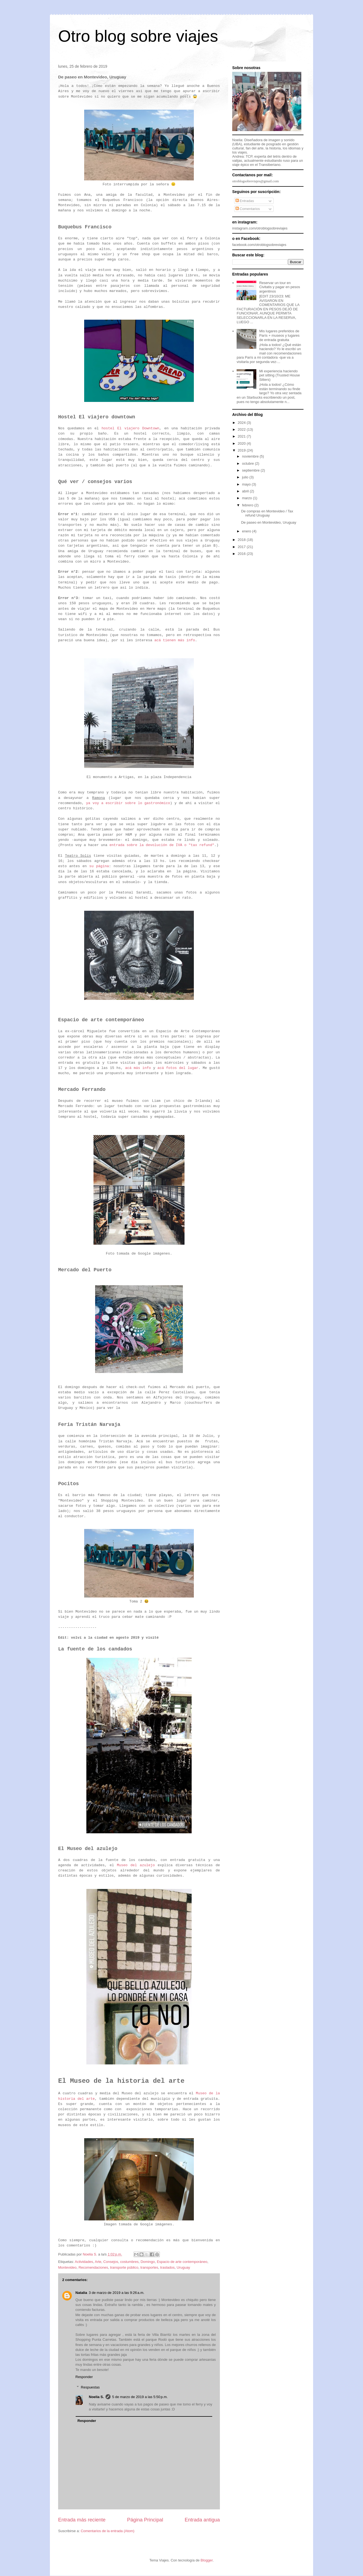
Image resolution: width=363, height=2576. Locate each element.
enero (247, 531)
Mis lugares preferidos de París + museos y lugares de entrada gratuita (279, 335)
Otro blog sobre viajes (138, 36)
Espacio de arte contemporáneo (182, 2262)
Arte (98, 2262)
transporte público (124, 2267)
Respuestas (90, 2387)
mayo (247, 484)
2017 (242, 547)
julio (245, 477)
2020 (242, 443)
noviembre (251, 456)
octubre (248, 463)
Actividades (84, 2262)
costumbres (129, 2262)
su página (99, 866)
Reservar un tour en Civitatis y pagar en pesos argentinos (279, 287)
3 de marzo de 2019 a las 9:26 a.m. (116, 2293)
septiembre (251, 470)
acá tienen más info (174, 640)
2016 (242, 554)
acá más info (138, 1068)
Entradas (245, 201)
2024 (242, 423)
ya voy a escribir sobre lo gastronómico (128, 803)
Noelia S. (96, 2397)
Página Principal (145, 2520)
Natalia (81, 2293)
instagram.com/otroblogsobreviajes (260, 228)
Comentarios (248, 209)
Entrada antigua (202, 2520)
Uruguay (183, 2267)
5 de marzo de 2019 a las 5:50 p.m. (140, 2397)
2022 (242, 429)
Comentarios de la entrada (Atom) (107, 2531)
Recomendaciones (93, 2267)
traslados (167, 2267)
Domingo (148, 2262)
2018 (242, 540)
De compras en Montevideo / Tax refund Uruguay (267, 513)
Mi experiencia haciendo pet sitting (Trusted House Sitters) (279, 375)
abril (246, 491)
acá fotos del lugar (177, 1068)
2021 (242, 436)
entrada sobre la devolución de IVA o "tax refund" (161, 845)
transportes (149, 2267)
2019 (242, 450)
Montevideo (67, 2267)
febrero (248, 505)
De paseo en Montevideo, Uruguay (268, 522)
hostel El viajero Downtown (131, 428)
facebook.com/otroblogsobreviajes (259, 245)
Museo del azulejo (136, 1865)
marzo (247, 498)
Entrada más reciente (82, 2520)
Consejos (110, 2262)
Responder (84, 2377)
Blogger (207, 2560)
